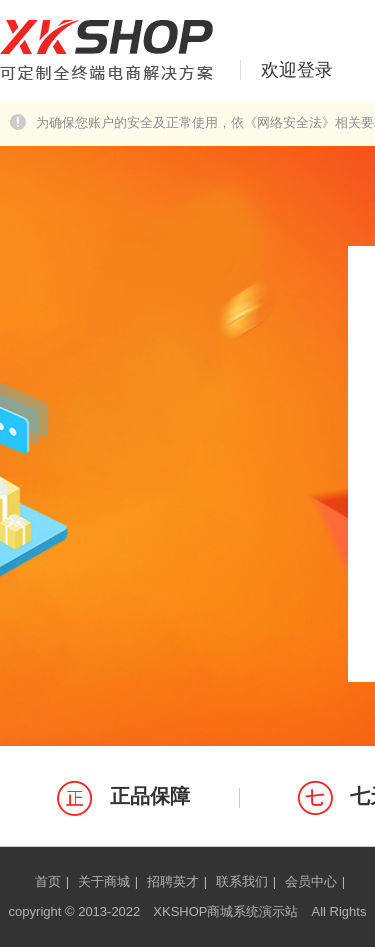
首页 (48, 881)
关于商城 (104, 881)
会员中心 (311, 881)
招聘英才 (173, 881)
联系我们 (242, 881)
